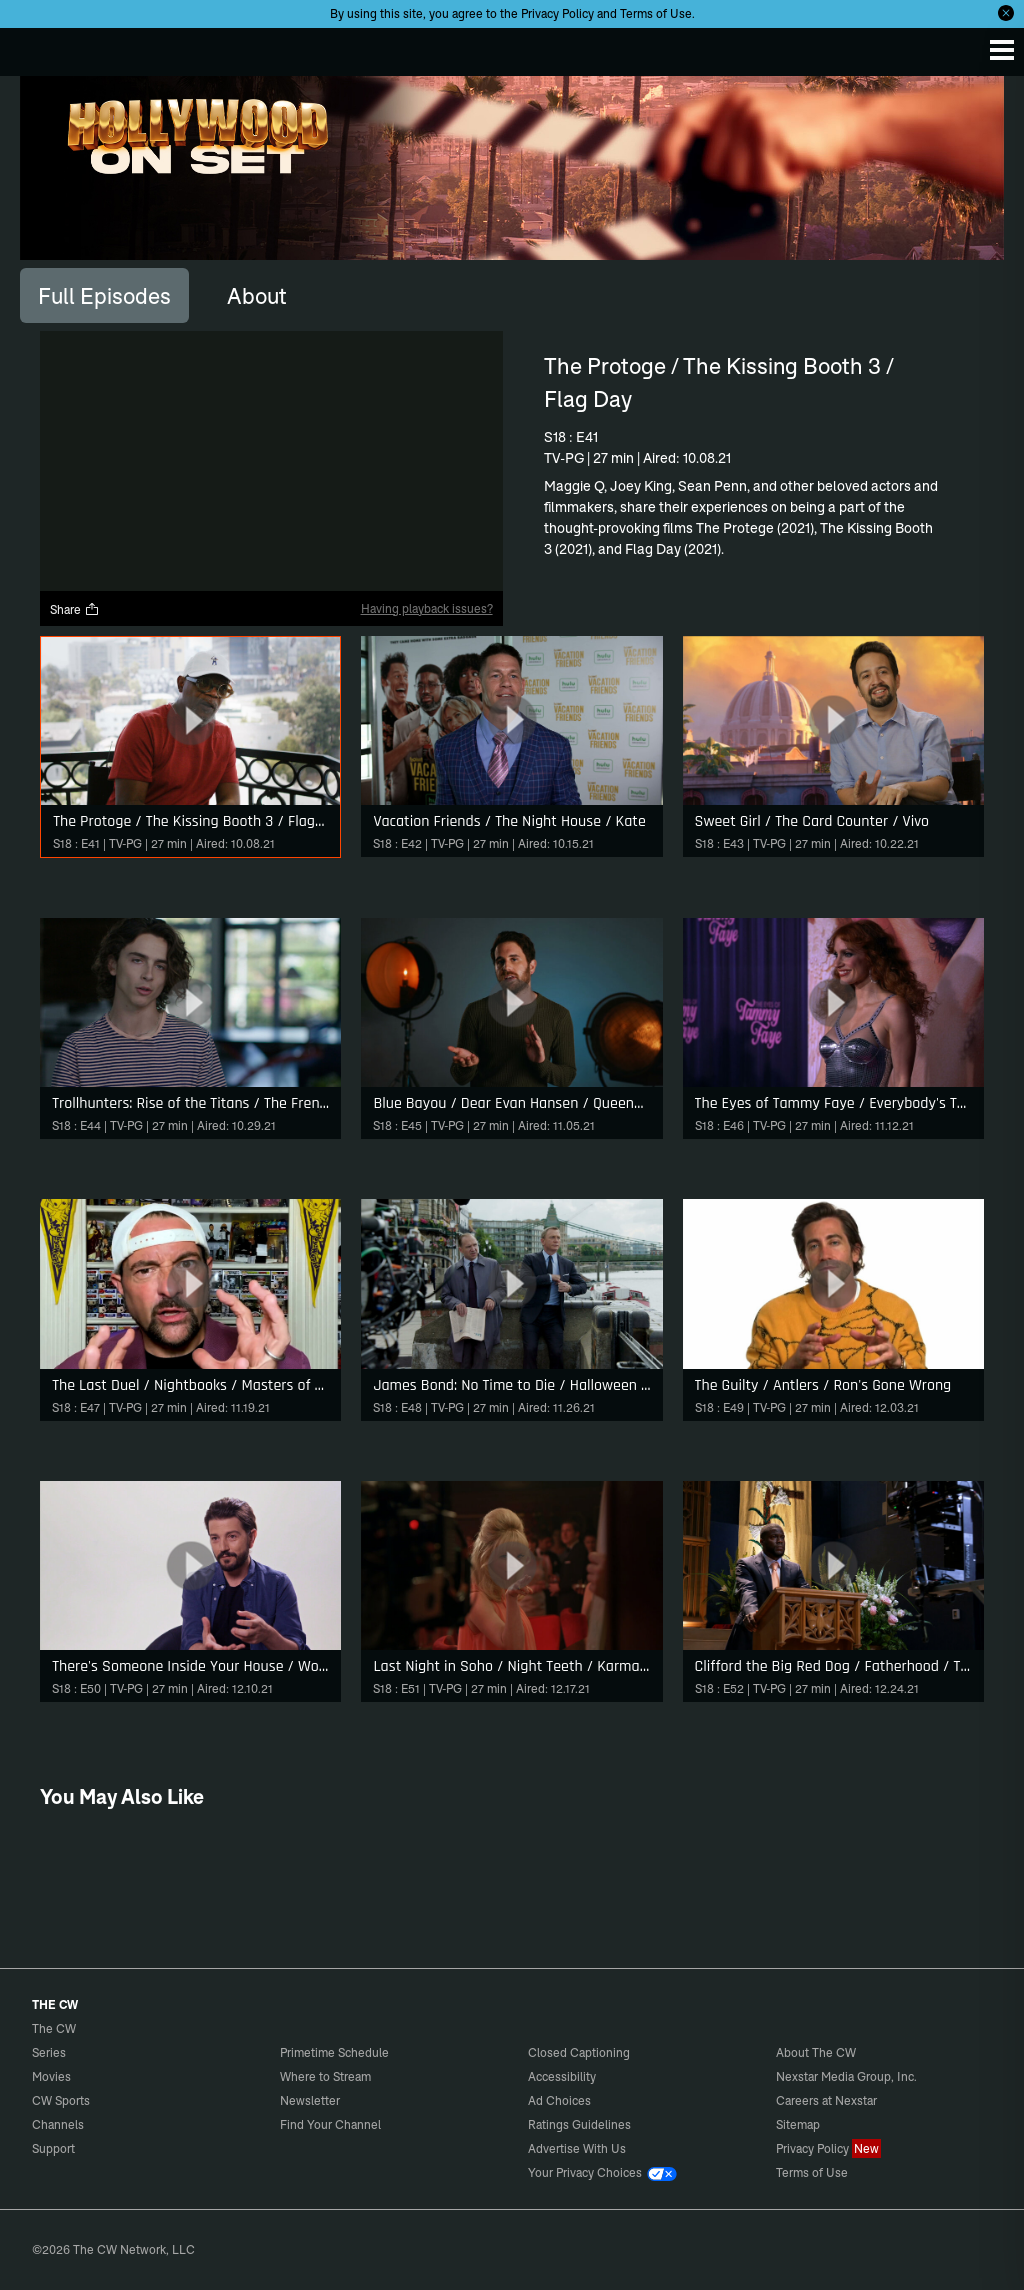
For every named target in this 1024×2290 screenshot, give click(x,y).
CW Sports (61, 2100)
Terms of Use (656, 13)
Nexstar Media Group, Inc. (846, 2076)
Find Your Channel (330, 2124)
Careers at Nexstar (826, 2100)
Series (49, 2052)
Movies (51, 2076)
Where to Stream (325, 2076)
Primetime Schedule (334, 2052)
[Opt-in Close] (1006, 13)
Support (53, 2148)
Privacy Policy (557, 13)
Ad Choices (559, 2100)
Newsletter (310, 2100)
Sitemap (798, 2124)
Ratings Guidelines (579, 2124)
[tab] (104, 295)
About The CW (816, 2052)
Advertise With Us (577, 2148)
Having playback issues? (427, 608)
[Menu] (1002, 50)
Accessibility (562, 2076)
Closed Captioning (579, 2052)
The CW (35, 47)
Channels (58, 2124)
